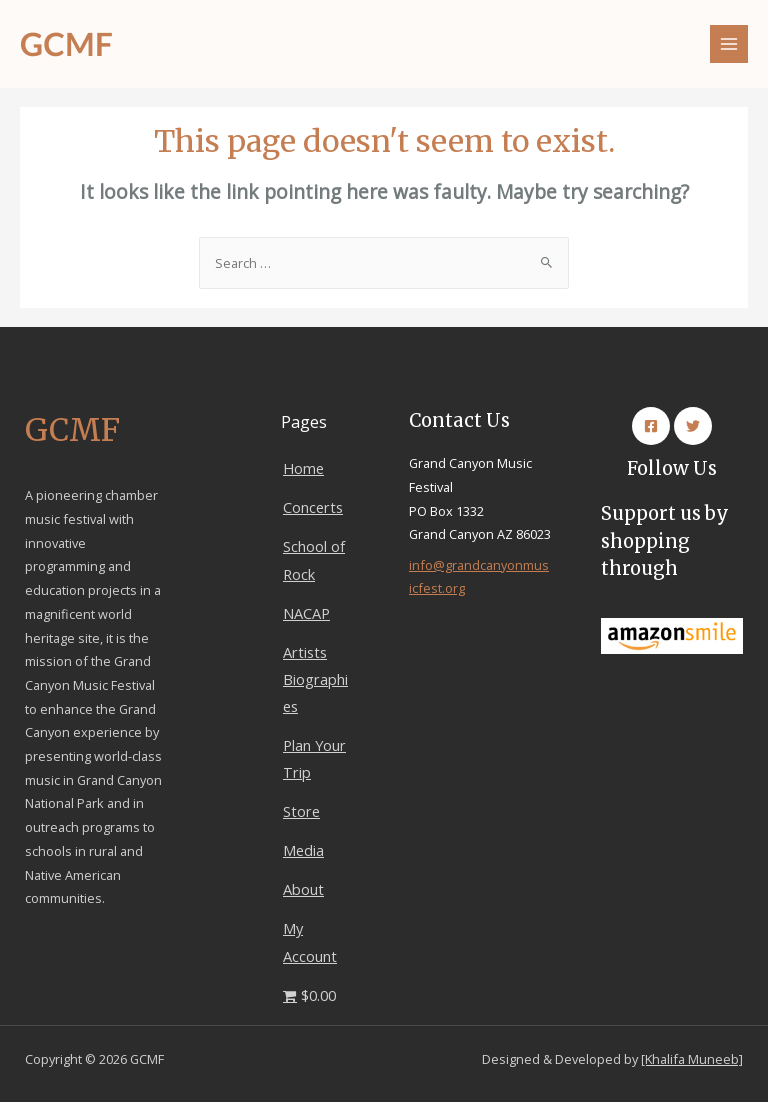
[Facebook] (651, 426)
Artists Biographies (315, 679)
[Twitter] (693, 426)
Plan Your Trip (314, 758)
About (303, 889)
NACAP (306, 613)
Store (301, 811)
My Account (310, 941)
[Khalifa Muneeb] (692, 1059)
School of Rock (314, 559)
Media (303, 850)
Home (303, 468)
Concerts (313, 507)
